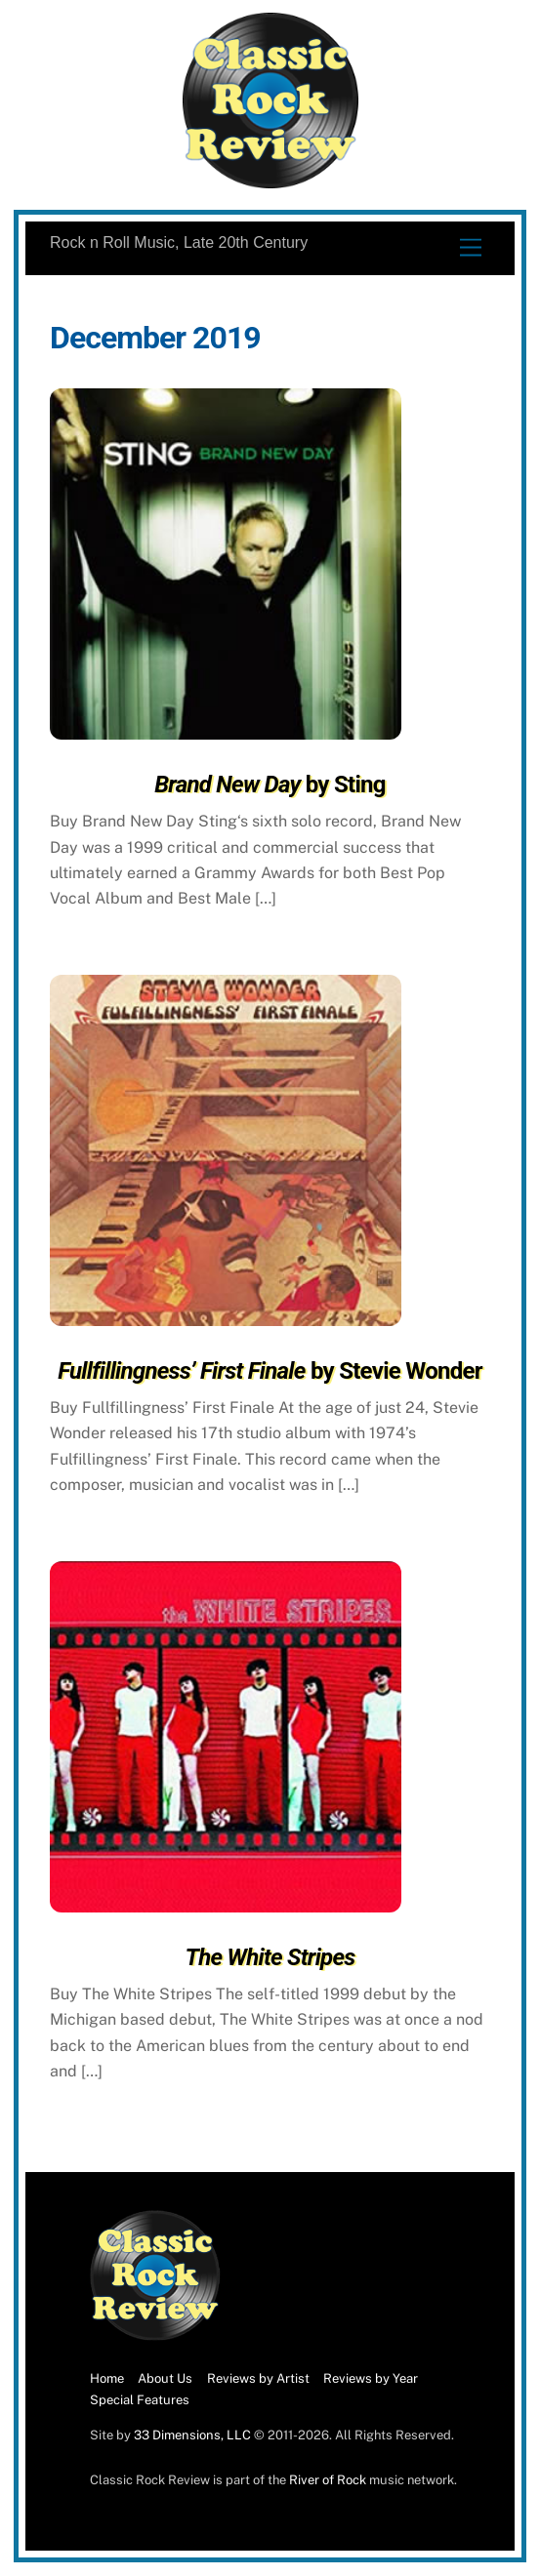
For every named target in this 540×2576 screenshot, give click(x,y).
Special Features (139, 2400)
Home (107, 2378)
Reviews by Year (370, 2378)
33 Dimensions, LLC (192, 2435)
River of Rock (327, 2480)
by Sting (270, 784)
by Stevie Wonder (270, 1371)
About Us (165, 2378)
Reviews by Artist (258, 2378)
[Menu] (470, 248)
